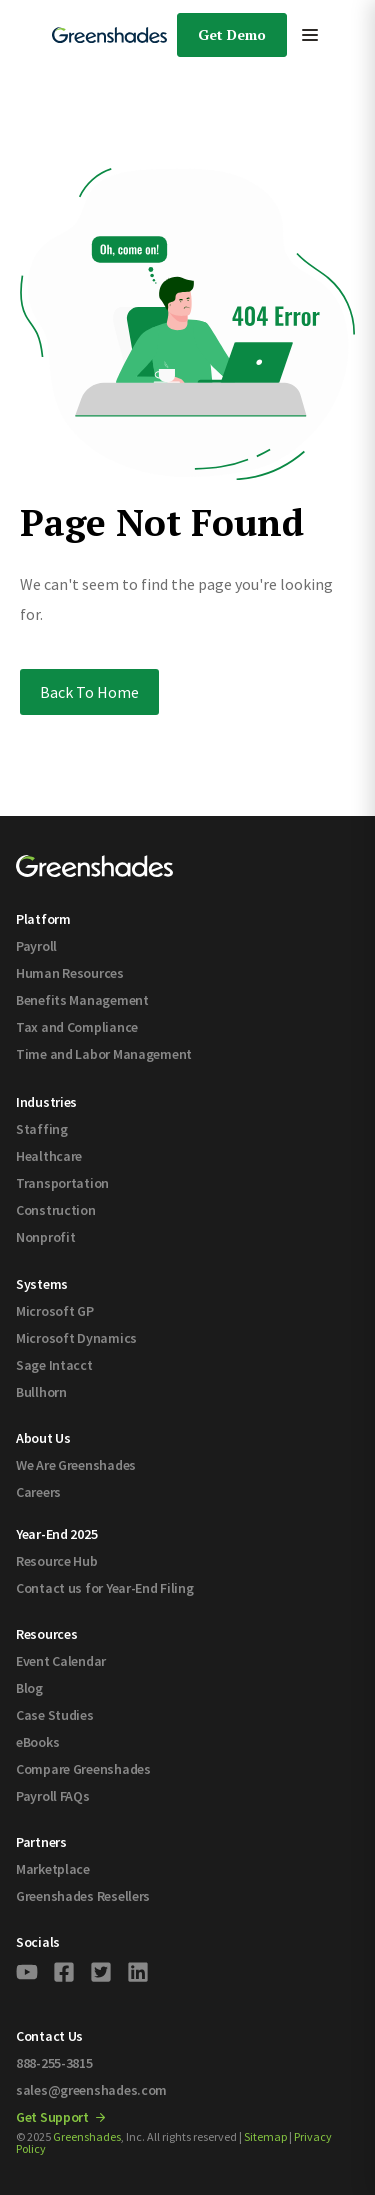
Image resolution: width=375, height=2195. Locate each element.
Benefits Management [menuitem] (82, 1000)
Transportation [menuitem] (62, 1183)
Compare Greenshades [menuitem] (83, 1769)
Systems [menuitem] (42, 1284)
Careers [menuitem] (38, 1492)
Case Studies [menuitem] (55, 1715)
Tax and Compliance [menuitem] (77, 1027)
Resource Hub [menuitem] (57, 1561)
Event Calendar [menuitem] (61, 1661)
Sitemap (265, 2136)
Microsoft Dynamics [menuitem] (76, 1338)
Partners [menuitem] (41, 1842)
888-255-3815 (54, 2063)
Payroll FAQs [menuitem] (53, 1796)
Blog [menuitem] (29, 1688)
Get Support (60, 2117)
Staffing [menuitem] (42, 1129)
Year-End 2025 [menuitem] (56, 1534)
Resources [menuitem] (46, 1634)
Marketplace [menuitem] (53, 1869)
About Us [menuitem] (43, 1438)
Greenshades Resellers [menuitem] (83, 1896)
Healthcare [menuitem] (49, 1156)
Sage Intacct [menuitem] (54, 1365)
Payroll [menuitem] (36, 946)
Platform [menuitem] (43, 919)
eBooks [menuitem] (37, 1742)
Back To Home (89, 692)
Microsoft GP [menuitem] (55, 1311)
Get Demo (232, 34)
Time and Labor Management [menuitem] (104, 1054)
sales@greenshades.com (91, 2090)
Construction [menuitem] (56, 1210)
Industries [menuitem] (46, 1102)
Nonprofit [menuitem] (45, 1237)
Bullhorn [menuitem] (41, 1392)
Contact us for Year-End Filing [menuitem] (105, 1588)
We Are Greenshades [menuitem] (76, 1465)
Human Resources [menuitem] (70, 973)
